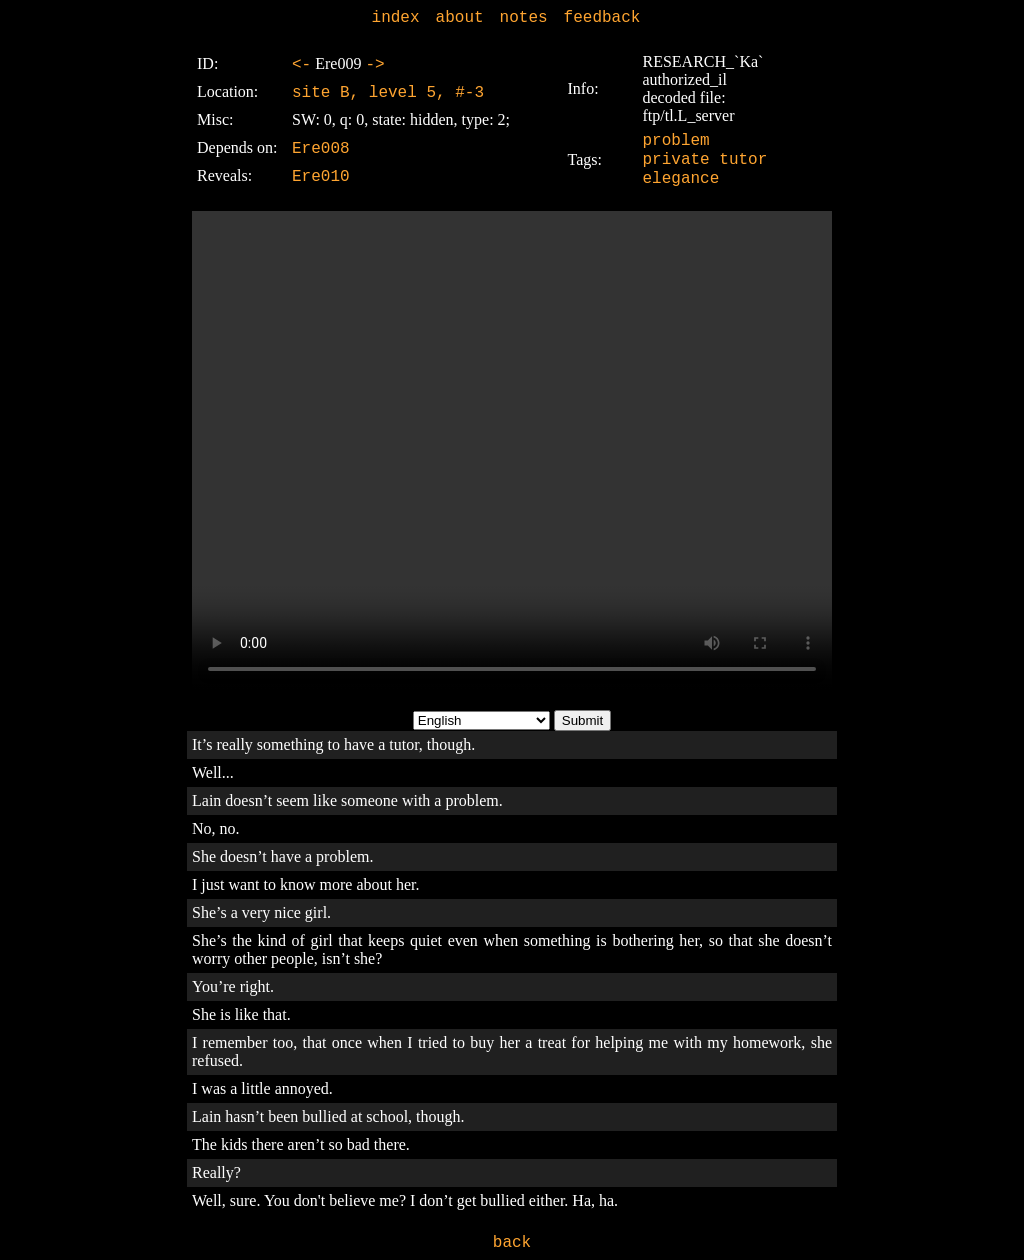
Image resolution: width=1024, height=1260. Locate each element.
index (396, 18)
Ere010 (321, 177)
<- (301, 65)
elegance (681, 179)
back (512, 1243)
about (460, 18)
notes (524, 18)
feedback (602, 18)
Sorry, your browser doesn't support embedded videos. (512, 451)
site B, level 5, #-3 (388, 93)
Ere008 (321, 149)
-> (374, 65)
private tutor (705, 160)
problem (676, 141)
